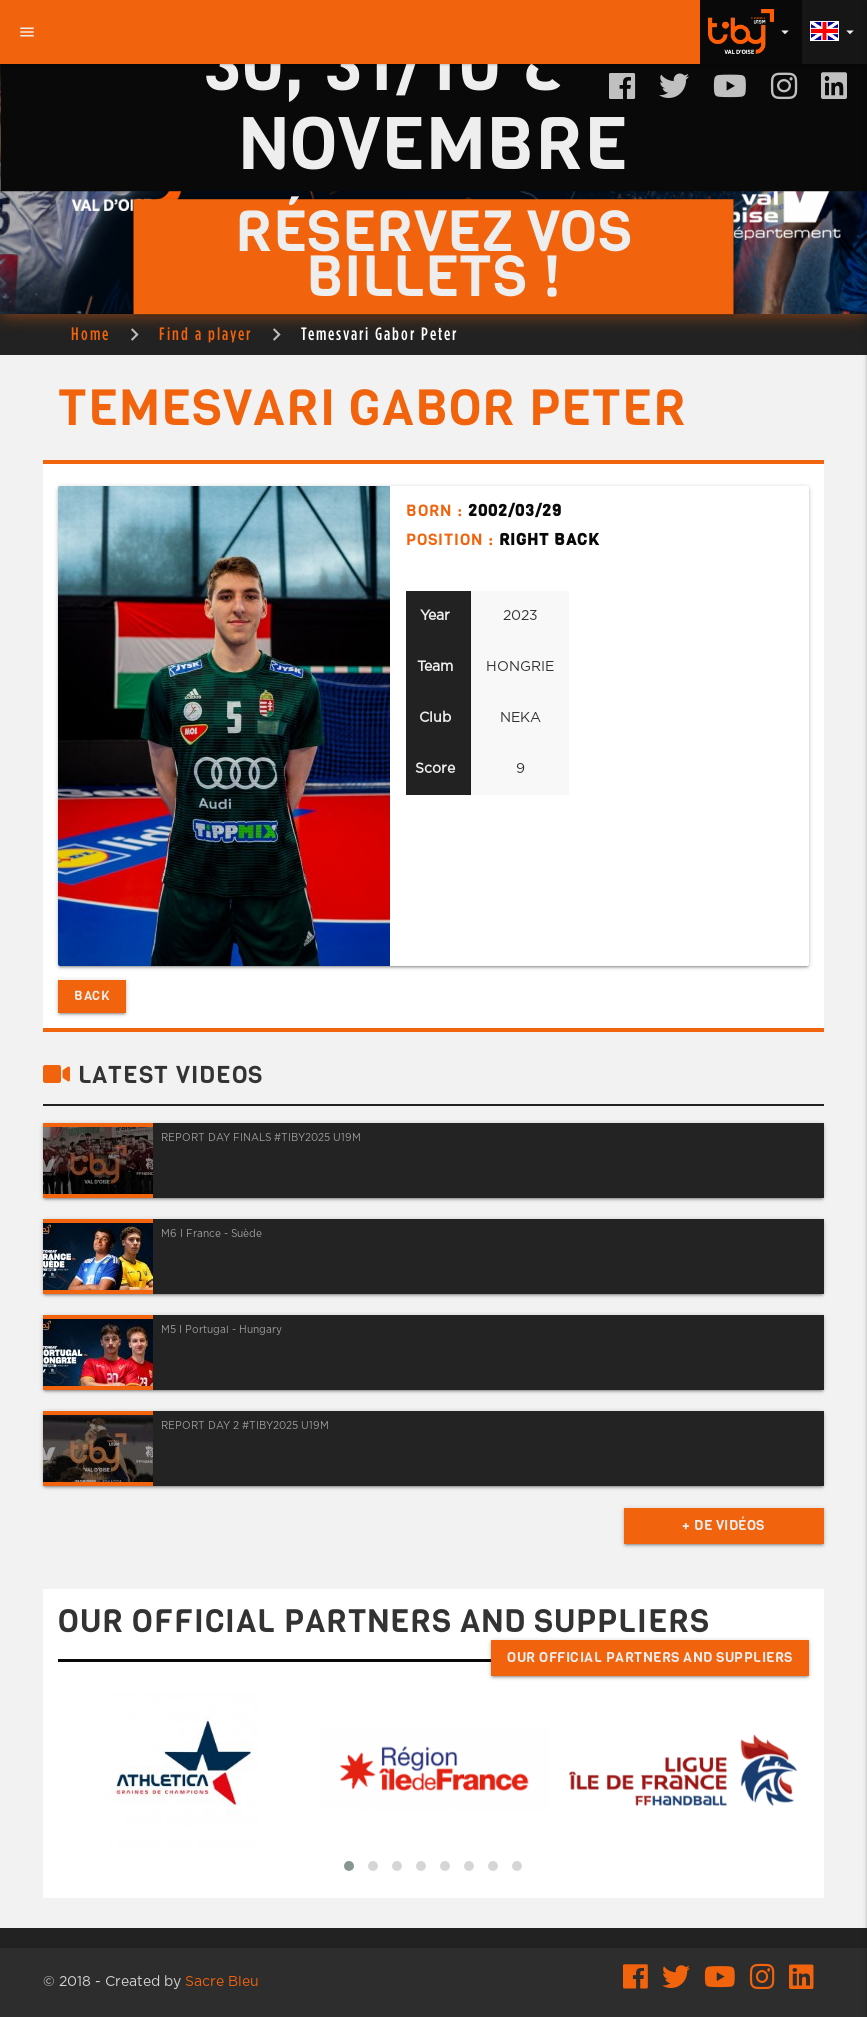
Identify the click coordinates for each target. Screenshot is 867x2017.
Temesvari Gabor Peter (379, 333)
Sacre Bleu (222, 1982)
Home (90, 333)
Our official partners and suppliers (650, 1657)
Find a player (205, 333)
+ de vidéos (723, 1525)
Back (92, 995)
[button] (349, 1866)
